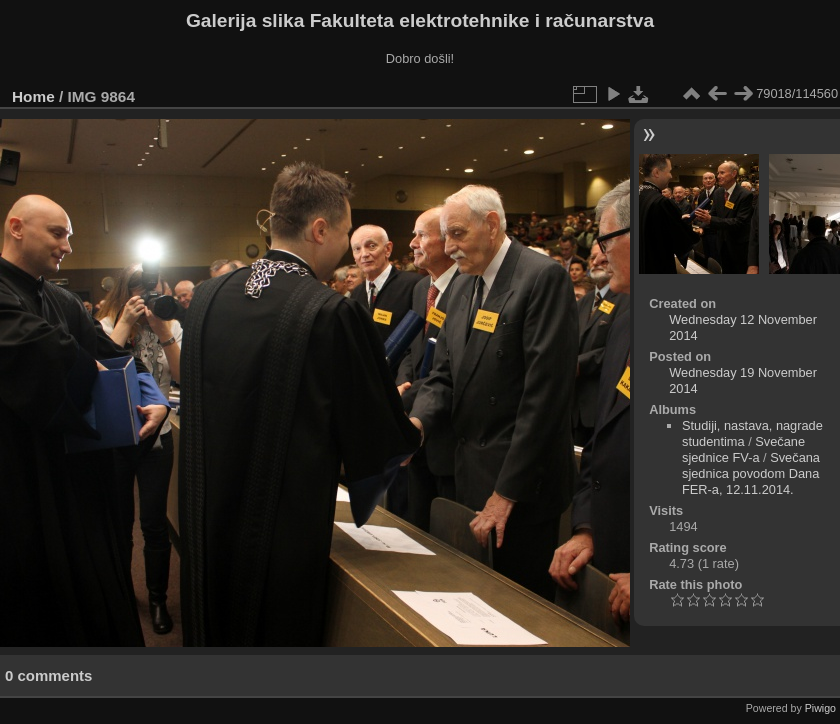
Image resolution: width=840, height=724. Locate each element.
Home (33, 96)
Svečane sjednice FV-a (743, 449)
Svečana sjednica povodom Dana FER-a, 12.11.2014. (751, 473)
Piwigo (820, 708)
